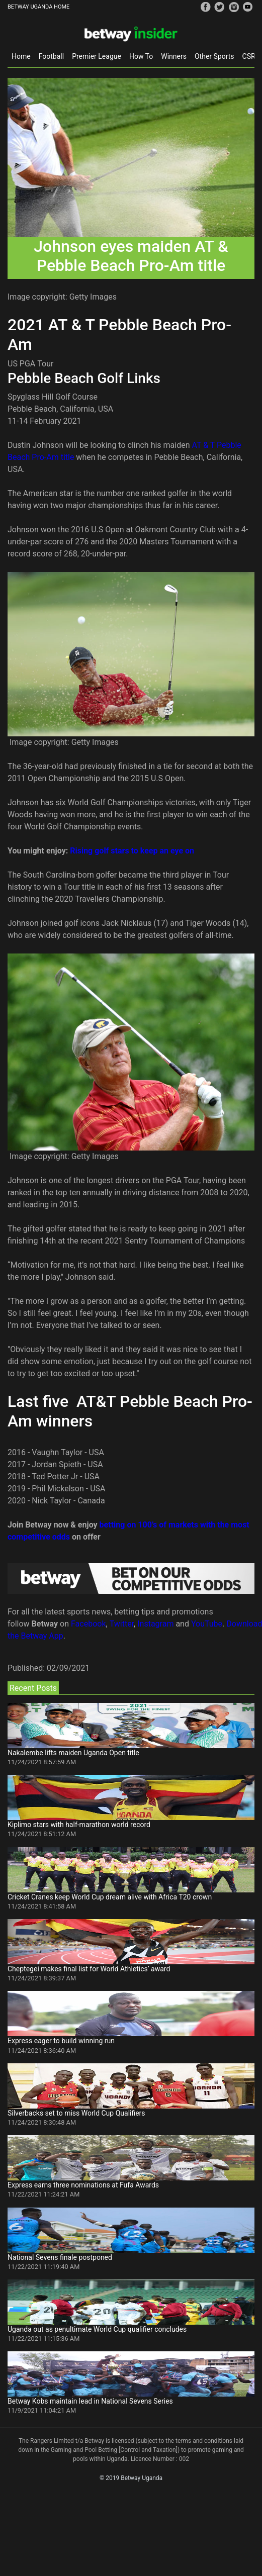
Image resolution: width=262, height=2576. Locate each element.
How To (141, 56)
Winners (174, 56)
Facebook (88, 1624)
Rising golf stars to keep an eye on (132, 850)
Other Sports (214, 56)
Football (51, 56)
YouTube (206, 1624)
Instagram (155, 1624)
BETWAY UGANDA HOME (38, 7)
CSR (248, 56)
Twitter (122, 1624)
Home (21, 56)
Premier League (96, 56)
